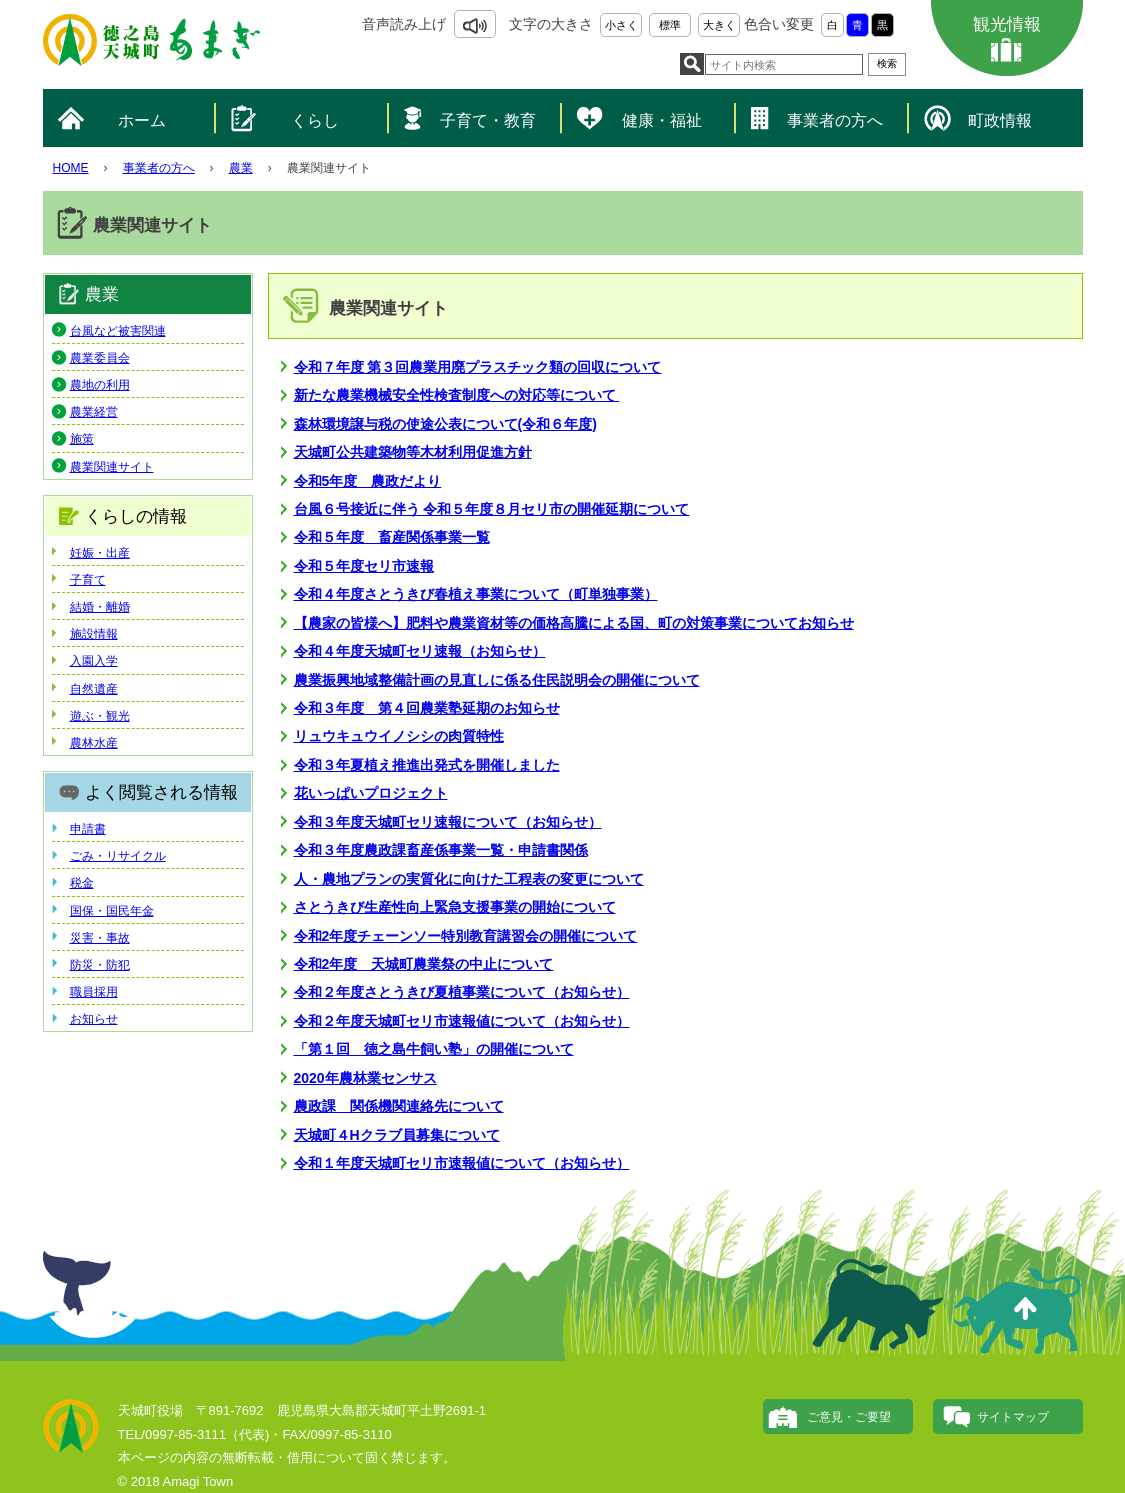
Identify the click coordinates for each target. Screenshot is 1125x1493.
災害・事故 (100, 938)
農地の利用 (100, 385)
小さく (621, 25)
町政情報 (1000, 120)
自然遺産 (94, 689)
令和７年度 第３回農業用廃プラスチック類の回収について (478, 367)
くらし (315, 120)
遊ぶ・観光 (100, 716)
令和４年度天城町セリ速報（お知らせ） (420, 651)
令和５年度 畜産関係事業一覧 (392, 537)
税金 (82, 883)
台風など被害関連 (118, 331)
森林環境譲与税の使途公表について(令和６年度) (445, 424)
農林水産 (94, 743)
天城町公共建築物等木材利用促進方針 (413, 452)
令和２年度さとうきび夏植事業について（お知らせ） (462, 992)
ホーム (142, 120)
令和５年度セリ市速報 (364, 566)
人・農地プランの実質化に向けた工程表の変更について (469, 879)
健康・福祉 (662, 120)
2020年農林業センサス (365, 1078)
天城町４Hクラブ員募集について (397, 1135)
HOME (71, 168)
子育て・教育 (488, 120)
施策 (82, 439)
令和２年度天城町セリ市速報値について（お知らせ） (462, 1021)
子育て (88, 580)
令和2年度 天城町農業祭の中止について (424, 964)
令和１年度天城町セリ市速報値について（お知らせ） (462, 1163)
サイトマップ (1013, 1417)
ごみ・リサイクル (118, 856)
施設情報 (94, 634)
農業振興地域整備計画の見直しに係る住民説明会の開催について (497, 680)
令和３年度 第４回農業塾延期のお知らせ (427, 708)
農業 (241, 168)
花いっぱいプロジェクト (371, 793)
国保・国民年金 (112, 911)
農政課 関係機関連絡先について (399, 1106)
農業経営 (94, 412)
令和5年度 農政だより (368, 481)
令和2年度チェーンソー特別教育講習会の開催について (466, 936)
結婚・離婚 (100, 607)
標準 (670, 25)
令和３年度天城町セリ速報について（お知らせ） (448, 822)
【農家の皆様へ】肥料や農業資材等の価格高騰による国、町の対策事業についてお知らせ (574, 623)
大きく (719, 25)
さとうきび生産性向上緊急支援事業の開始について (455, 907)
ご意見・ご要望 (849, 1417)
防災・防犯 (100, 965)
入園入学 (94, 661)
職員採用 (94, 992)
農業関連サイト (112, 467)
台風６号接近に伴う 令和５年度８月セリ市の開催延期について (492, 509)
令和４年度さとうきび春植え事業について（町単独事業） (476, 594)
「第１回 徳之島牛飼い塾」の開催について (434, 1049)
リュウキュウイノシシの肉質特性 (399, 736)
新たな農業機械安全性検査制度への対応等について (457, 395)
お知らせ (94, 1019)
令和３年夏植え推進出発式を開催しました (427, 765)
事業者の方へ (835, 120)
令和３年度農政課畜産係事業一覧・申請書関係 (441, 850)
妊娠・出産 (100, 553)
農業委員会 (100, 358)
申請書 (88, 829)
